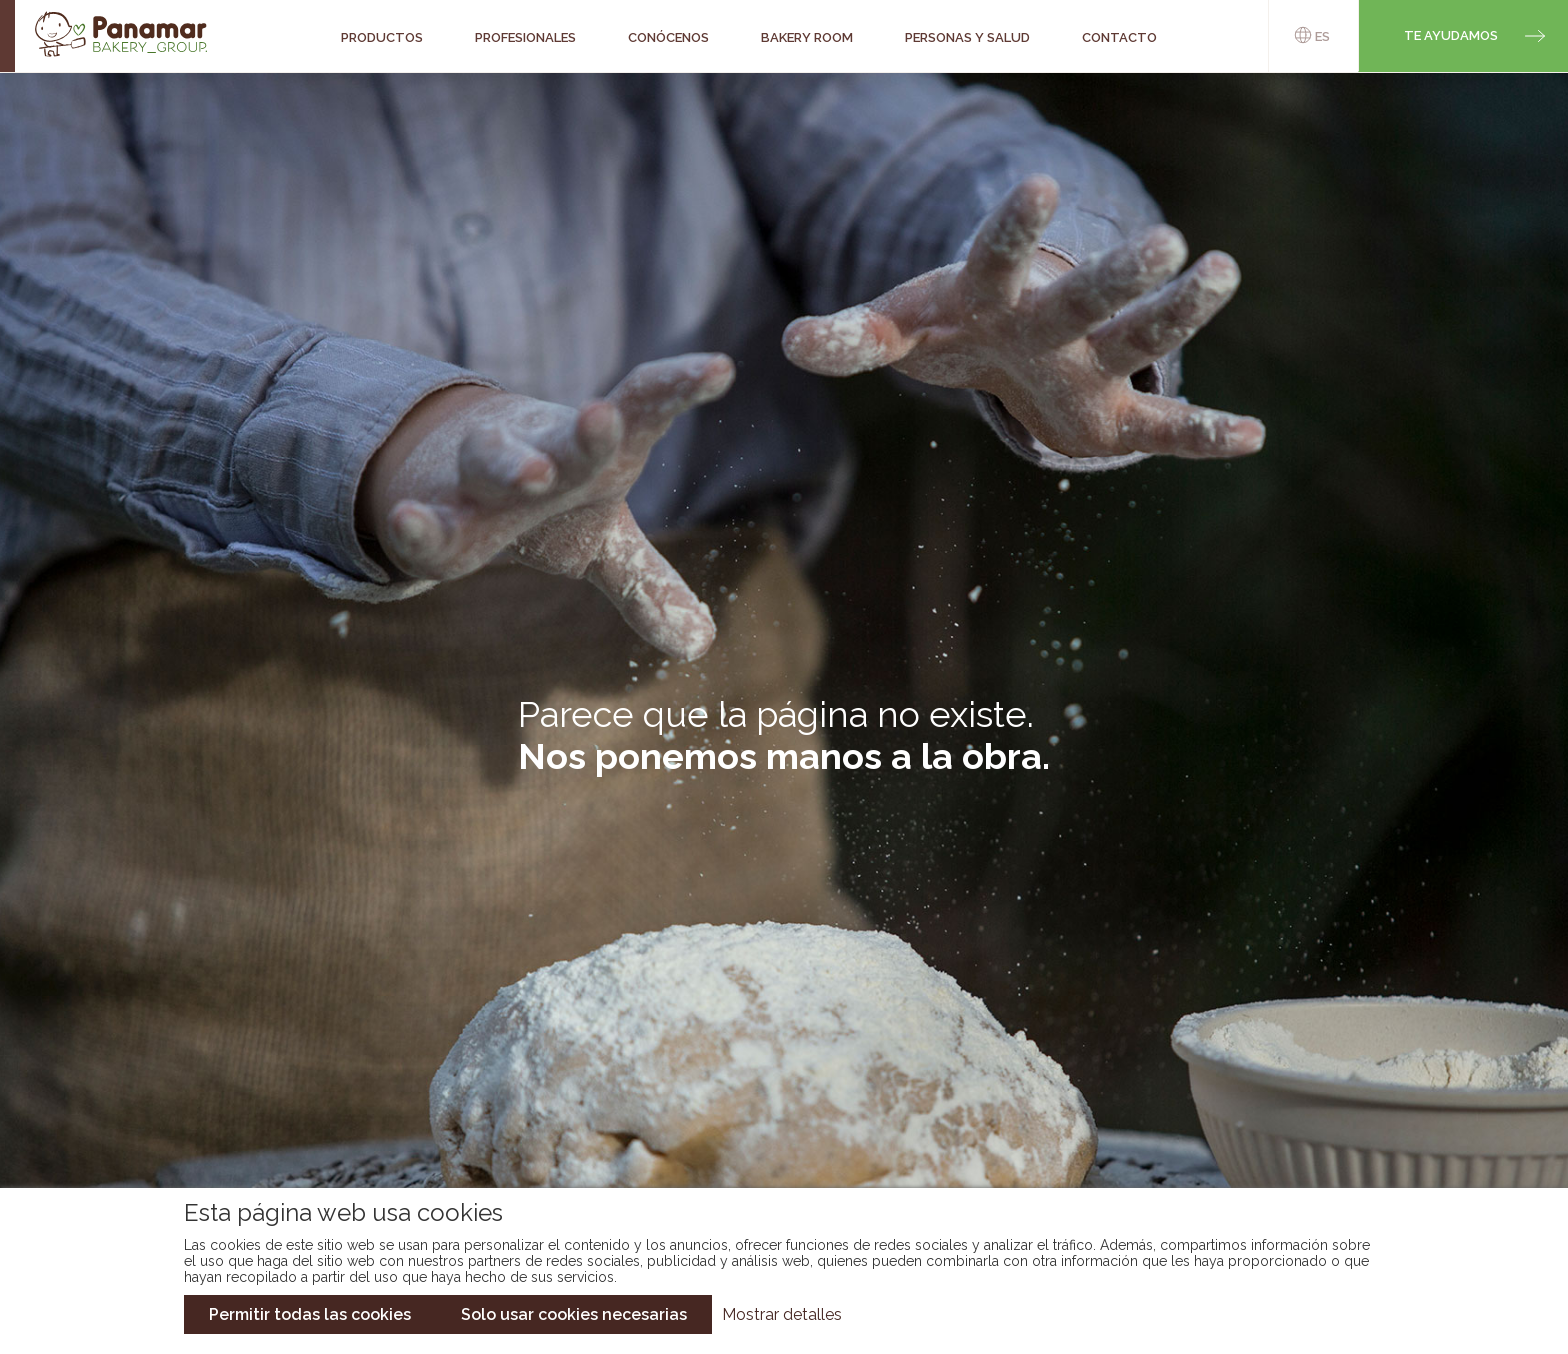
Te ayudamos (1451, 35)
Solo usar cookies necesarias (574, 1314)
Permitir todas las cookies (310, 1314)
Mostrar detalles (782, 1314)
